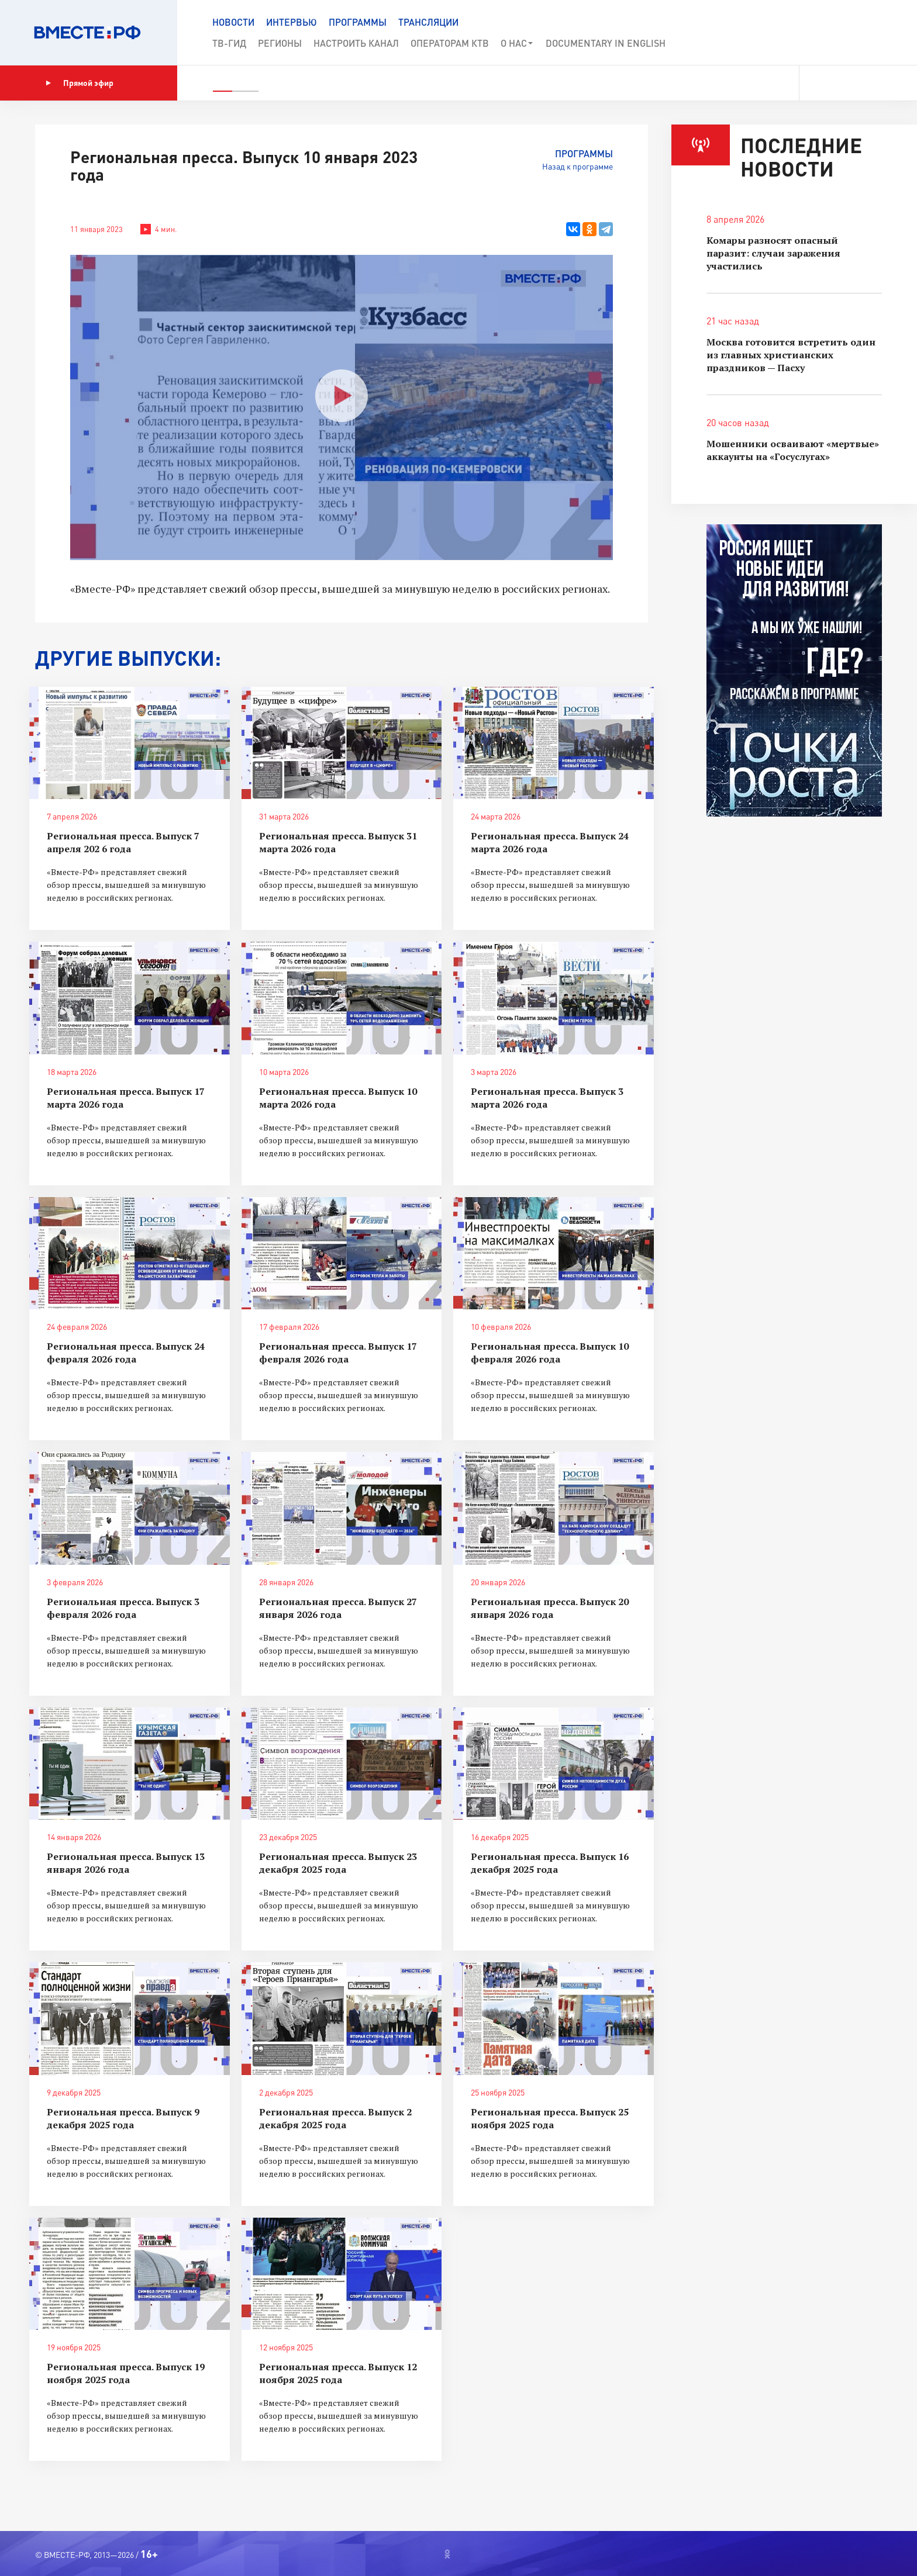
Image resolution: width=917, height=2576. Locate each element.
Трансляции (428, 21)
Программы (358, 21)
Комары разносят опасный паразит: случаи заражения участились (773, 253)
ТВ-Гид (229, 43)
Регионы (280, 43)
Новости (233, 21)
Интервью (291, 21)
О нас (517, 43)
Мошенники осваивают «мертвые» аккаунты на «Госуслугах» (792, 450)
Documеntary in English (606, 43)
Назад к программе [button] (577, 166)
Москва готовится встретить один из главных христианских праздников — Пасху (790, 355)
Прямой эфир (79, 83)
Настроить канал (356, 43)
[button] (865, 32)
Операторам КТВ (450, 43)
